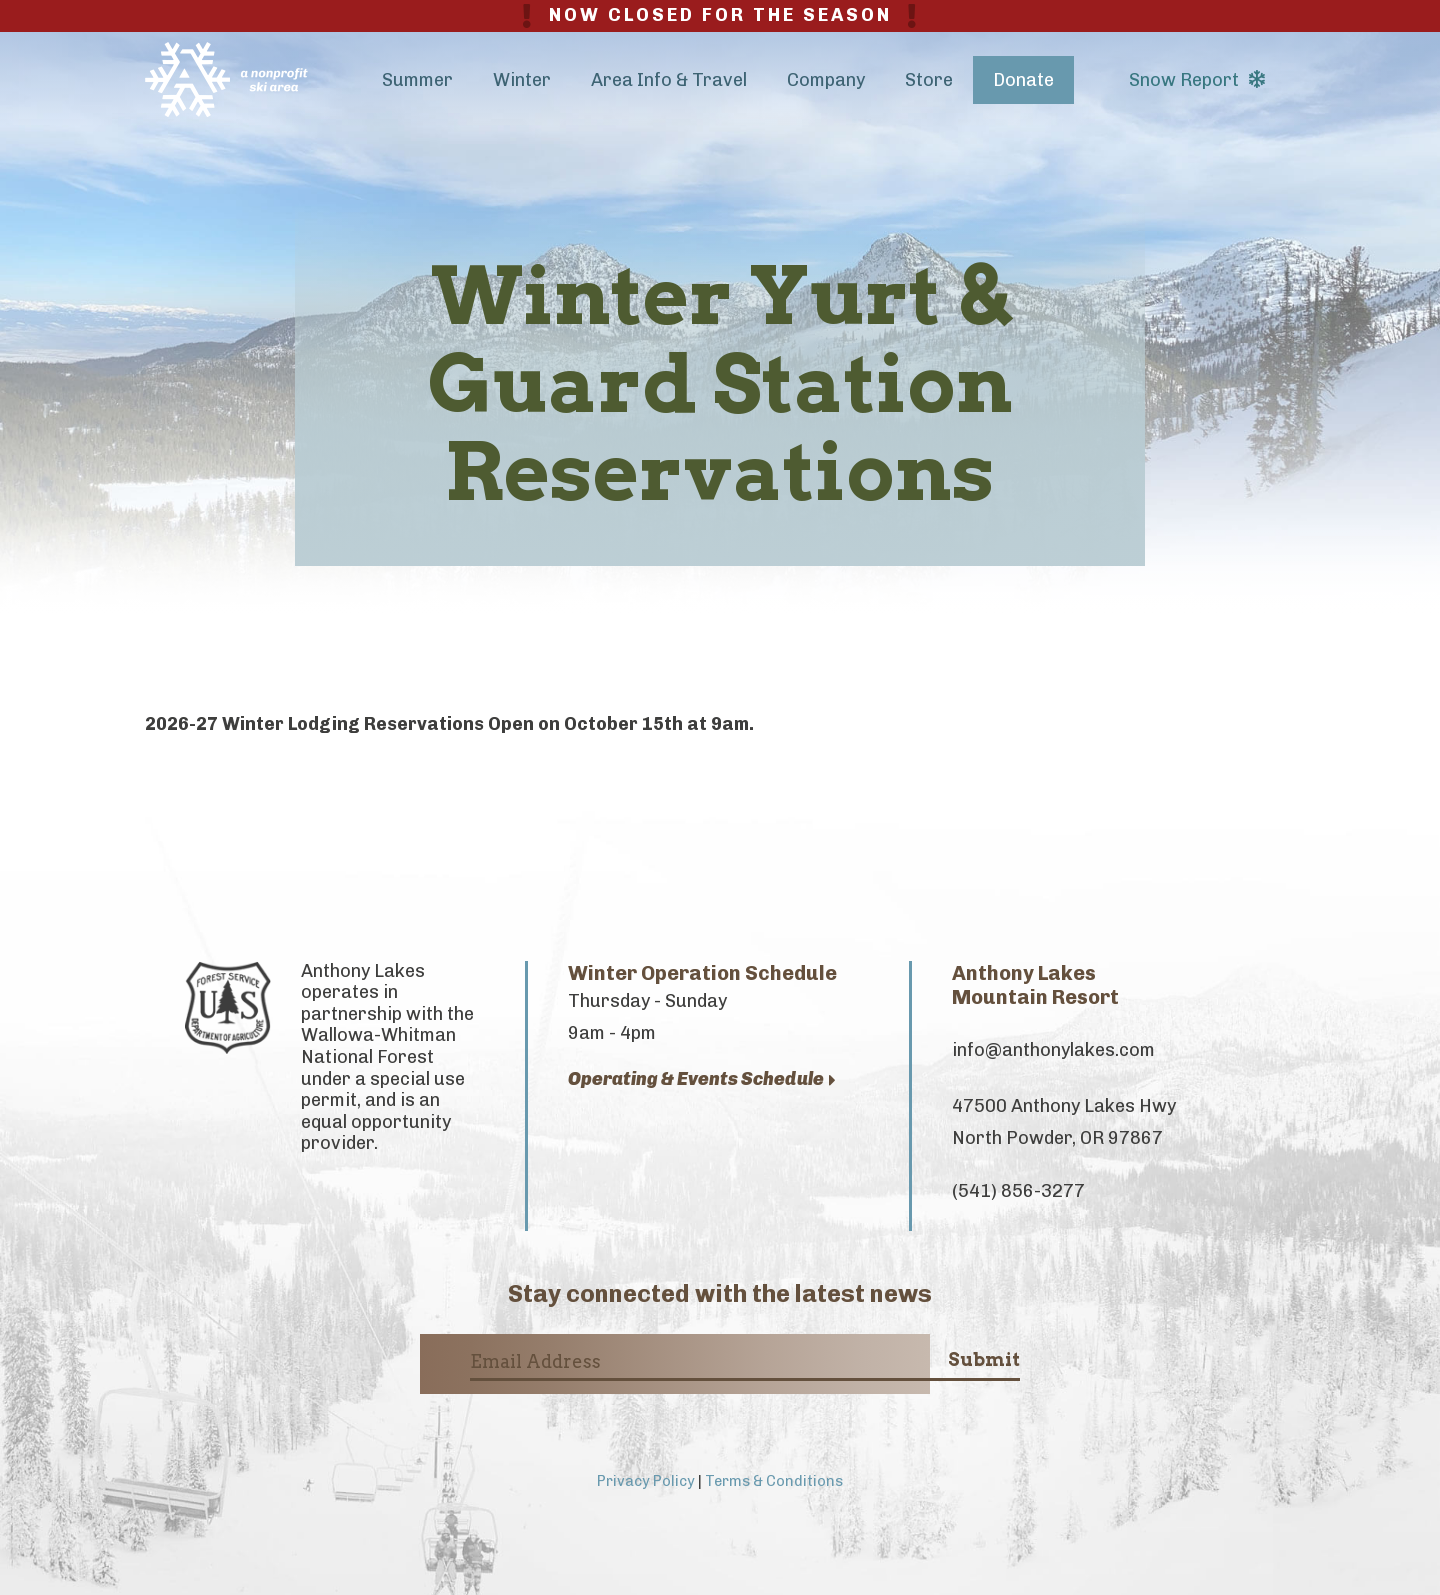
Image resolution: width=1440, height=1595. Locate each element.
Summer (417, 80)
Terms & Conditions (774, 1481)
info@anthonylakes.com (1053, 1050)
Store (929, 80)
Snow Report (1197, 80)
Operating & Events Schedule (702, 1079)
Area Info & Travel (669, 80)
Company (826, 80)
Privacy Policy (646, 1481)
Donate (1023, 80)
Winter (522, 80)
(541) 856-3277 (1018, 1191)
